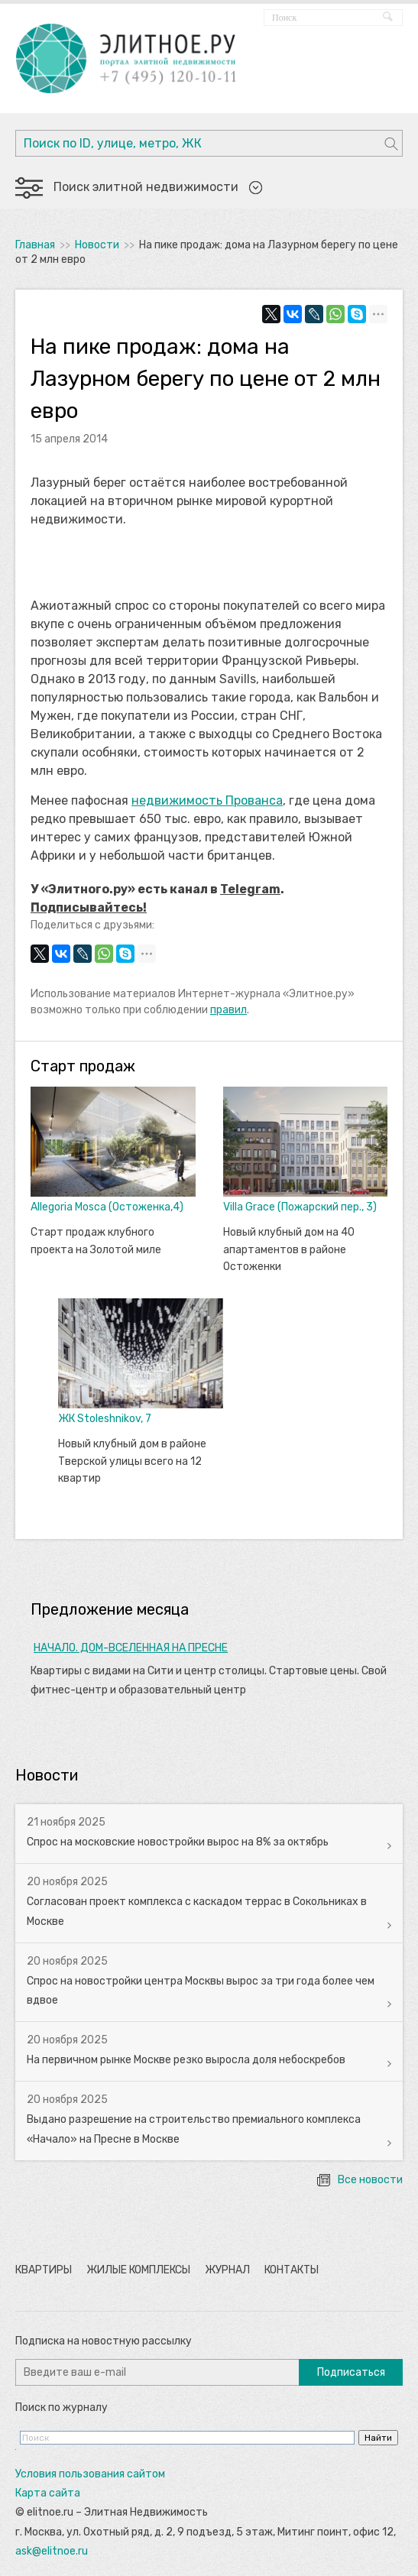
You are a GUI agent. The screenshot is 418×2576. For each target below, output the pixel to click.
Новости (97, 244)
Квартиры (43, 2269)
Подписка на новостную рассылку (103, 2341)
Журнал (227, 2269)
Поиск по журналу (61, 2407)
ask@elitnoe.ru (51, 2551)
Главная (35, 244)
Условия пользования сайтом (90, 2473)
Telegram (250, 889)
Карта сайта (47, 2493)
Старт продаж (83, 1066)
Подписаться (351, 2372)
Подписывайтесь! (89, 907)
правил (228, 1009)
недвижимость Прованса (207, 800)
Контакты (291, 2269)
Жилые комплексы (138, 2269)
